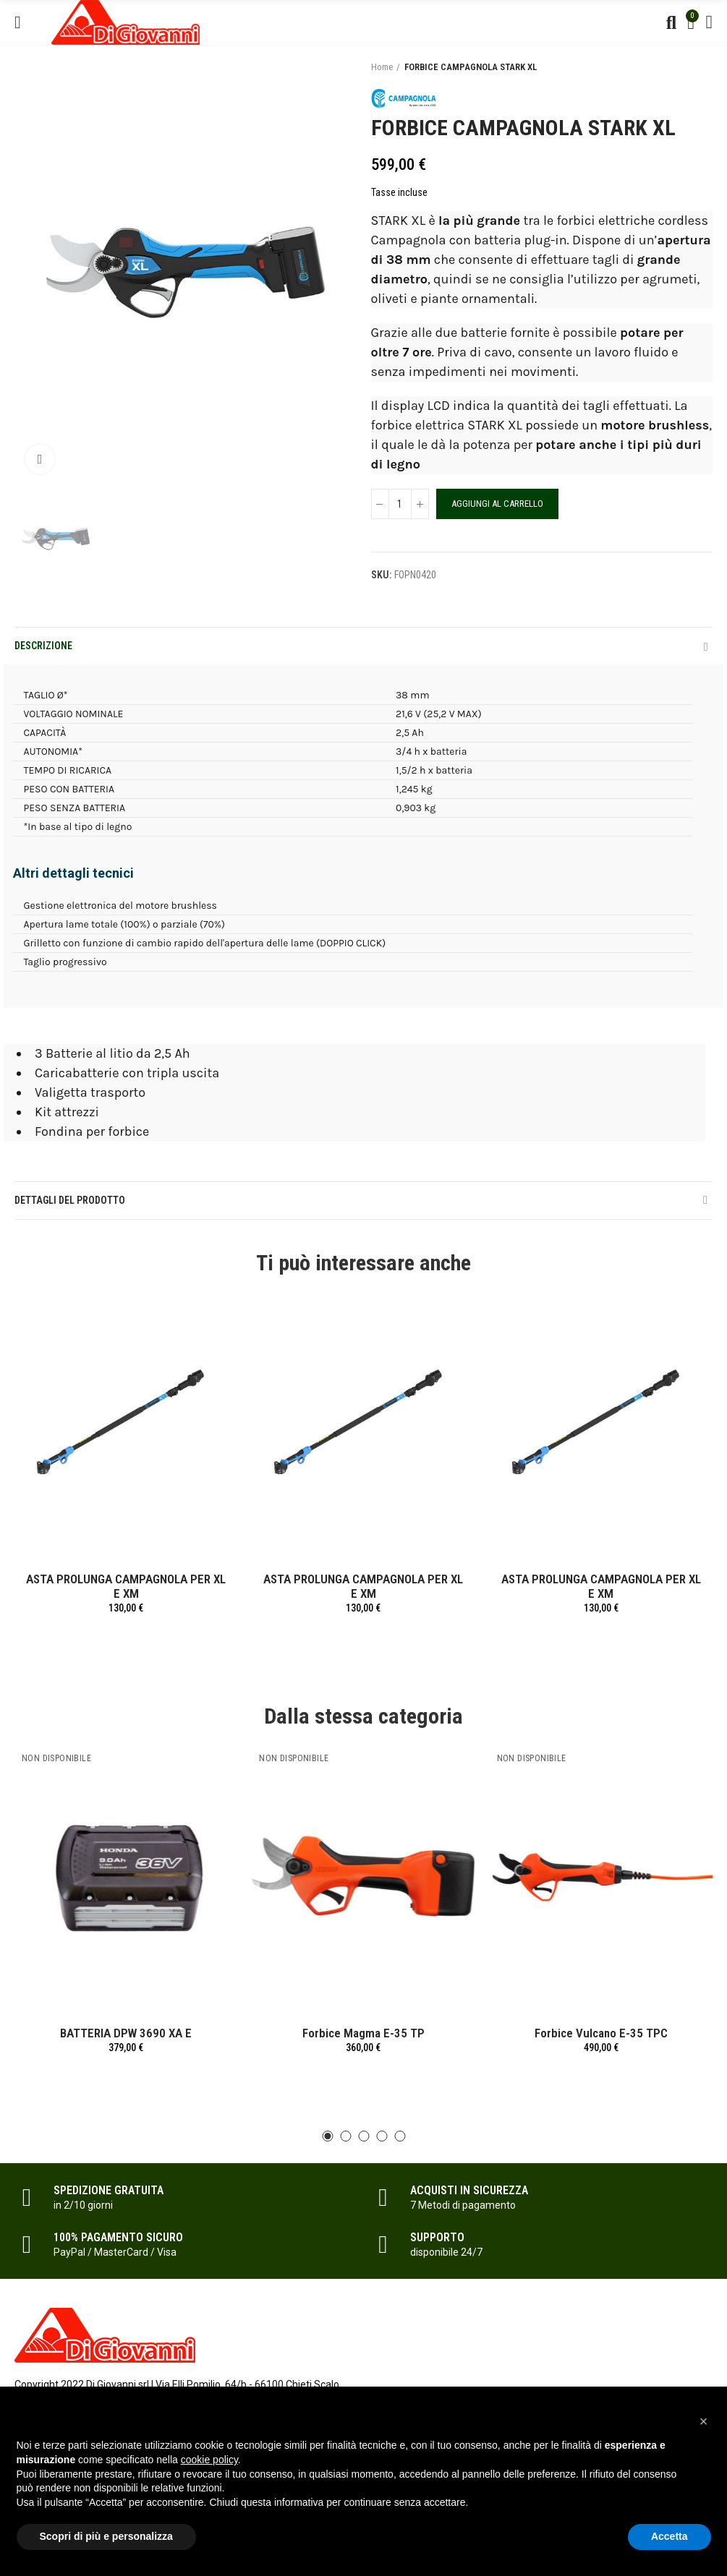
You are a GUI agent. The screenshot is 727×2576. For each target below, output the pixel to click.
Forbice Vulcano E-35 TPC (601, 2033)
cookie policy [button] (209, 2459)
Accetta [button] (669, 2536)
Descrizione (43, 645)
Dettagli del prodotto (69, 1200)
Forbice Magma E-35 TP (363, 2033)
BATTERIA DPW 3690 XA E (126, 2033)
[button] (327, 2136)
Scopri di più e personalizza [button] (106, 2536)
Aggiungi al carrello (497, 503)
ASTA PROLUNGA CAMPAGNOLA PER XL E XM (126, 1586)
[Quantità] (400, 504)
